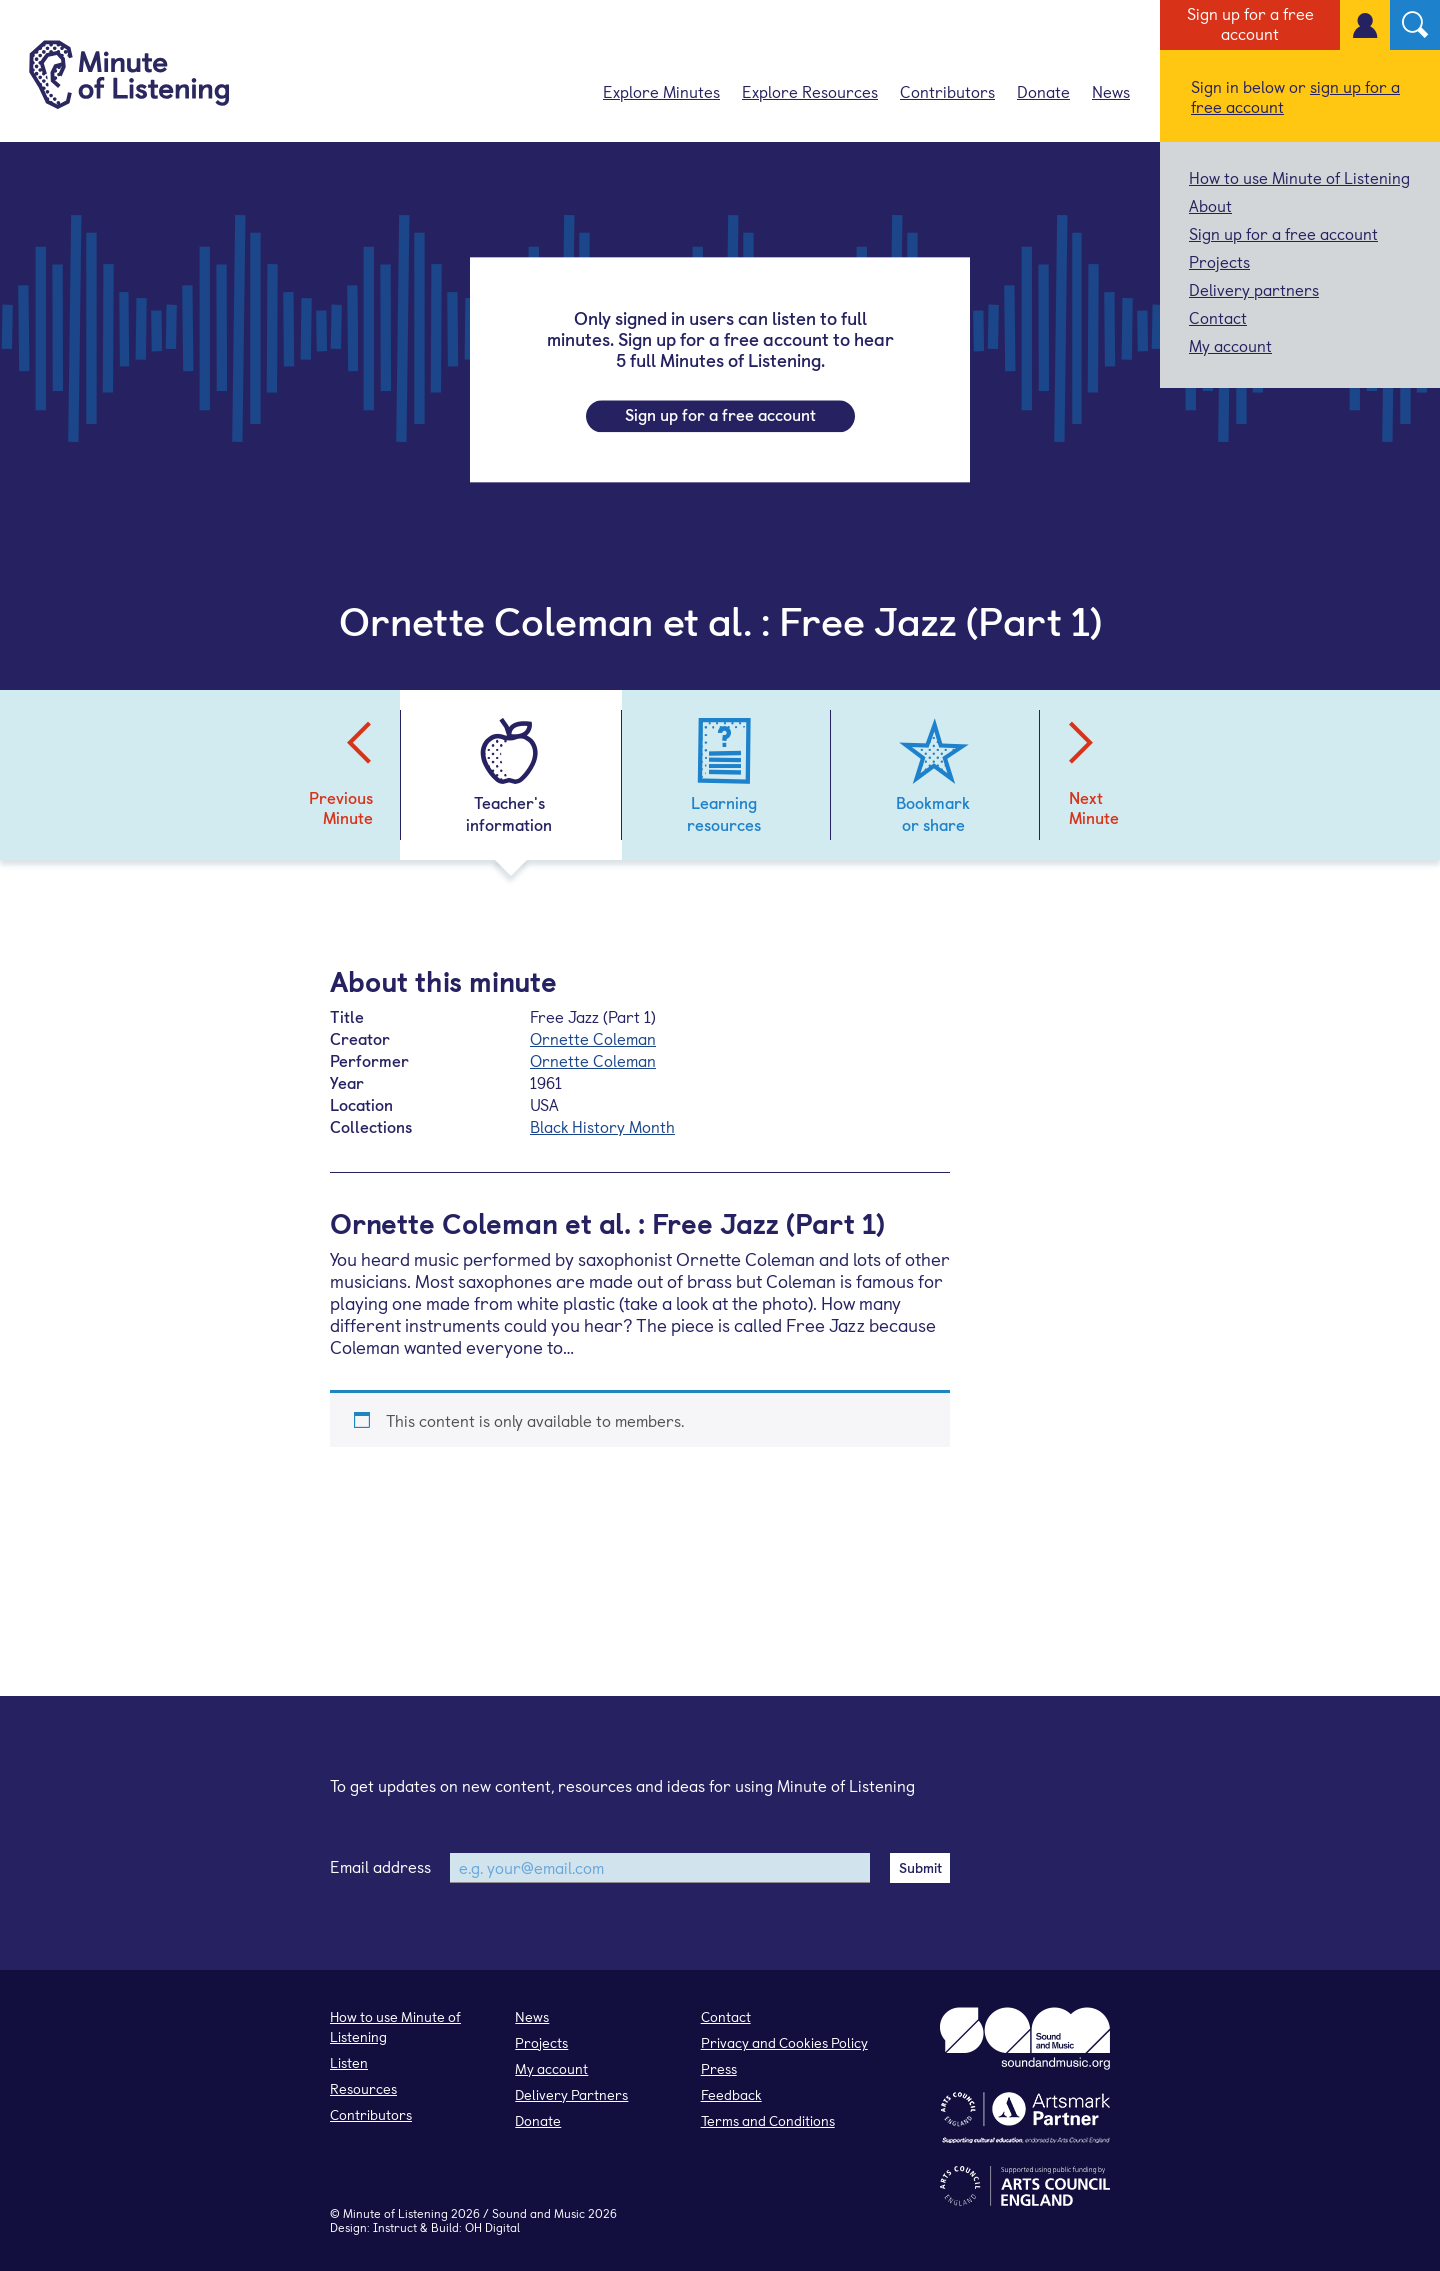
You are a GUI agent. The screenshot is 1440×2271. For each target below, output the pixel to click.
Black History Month (602, 1126)
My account (1230, 345)
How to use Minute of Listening (1299, 177)
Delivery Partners (571, 2094)
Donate (1043, 91)
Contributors (947, 91)
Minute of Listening (395, 2213)
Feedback (731, 2094)
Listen (349, 2062)
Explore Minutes (661, 91)
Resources (363, 2088)
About (1210, 205)
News (1111, 91)
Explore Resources (810, 91)
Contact (1218, 317)
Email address (380, 1866)
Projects (1219, 261)
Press (719, 2068)
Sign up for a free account (1250, 23)
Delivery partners (1254, 289)
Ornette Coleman (593, 1038)
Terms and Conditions (768, 2120)
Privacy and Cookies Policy (784, 2042)
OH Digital (492, 2227)
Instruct (395, 2227)
